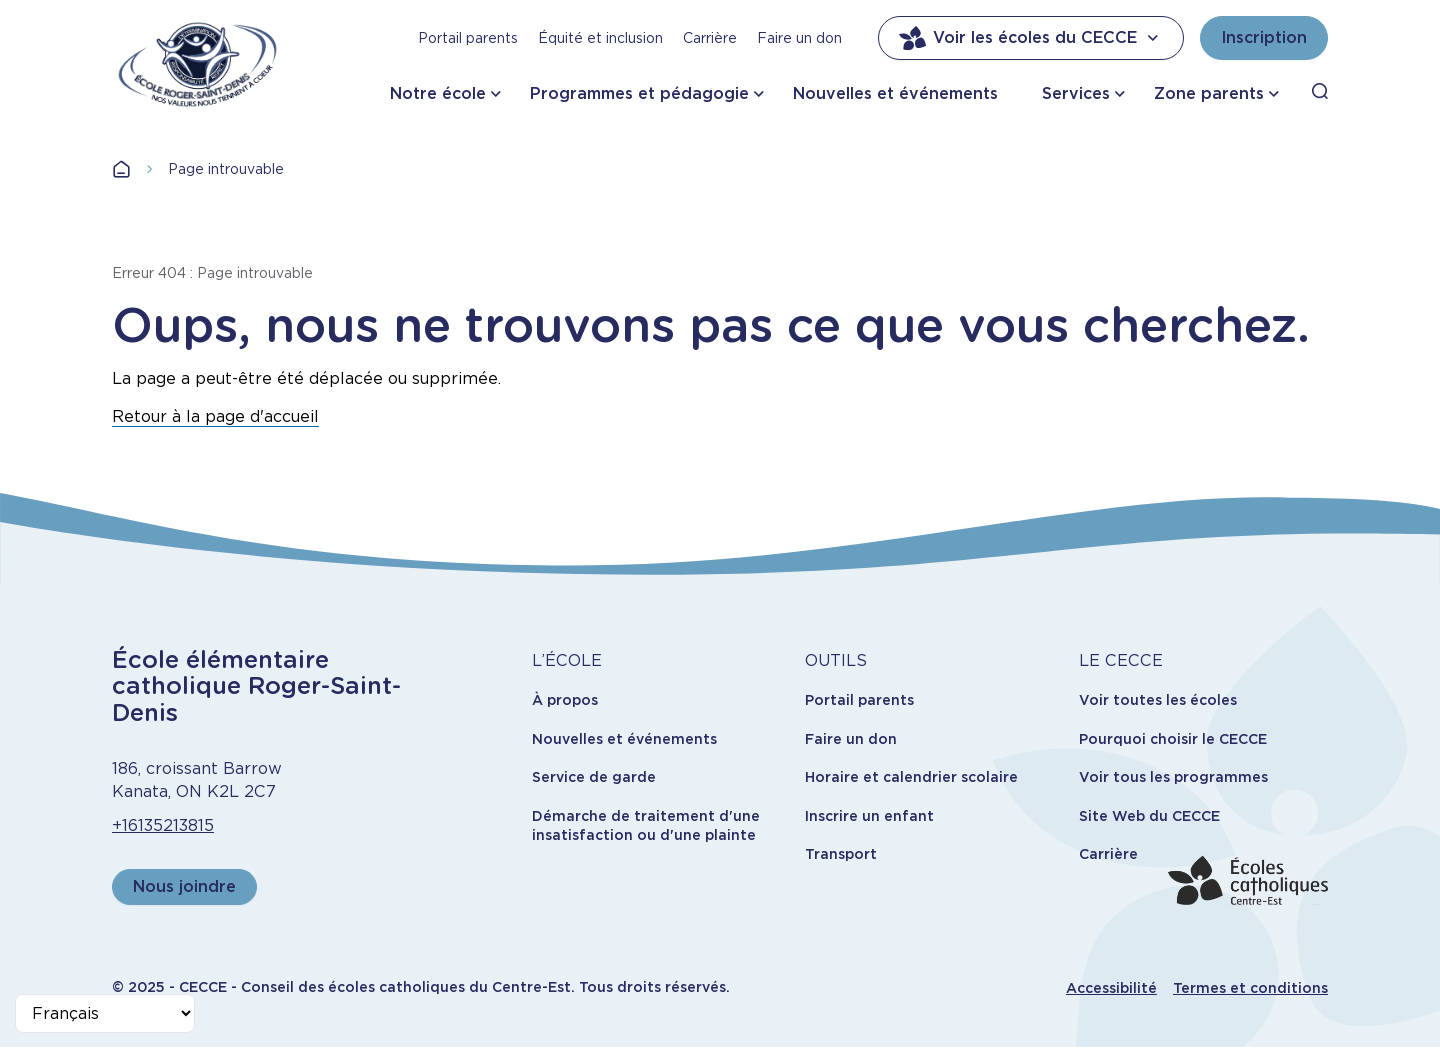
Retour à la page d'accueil (215, 416)
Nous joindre (184, 886)
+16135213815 (163, 825)
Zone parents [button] (1209, 93)
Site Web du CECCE (1149, 816)
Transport (841, 854)
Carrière (710, 38)
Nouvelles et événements (895, 93)
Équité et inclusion (600, 38)
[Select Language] (105, 1013)
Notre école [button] (438, 93)
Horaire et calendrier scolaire (911, 777)
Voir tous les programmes (1173, 777)
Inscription (1264, 37)
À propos (565, 700)
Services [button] (1076, 93)
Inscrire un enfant (869, 816)
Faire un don (799, 38)
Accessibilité (1111, 988)
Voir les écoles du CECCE (1031, 38)
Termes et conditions (1250, 988)
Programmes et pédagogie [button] (639, 93)
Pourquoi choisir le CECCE (1173, 739)
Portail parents (468, 38)
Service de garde (594, 777)
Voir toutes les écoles (1158, 700)
